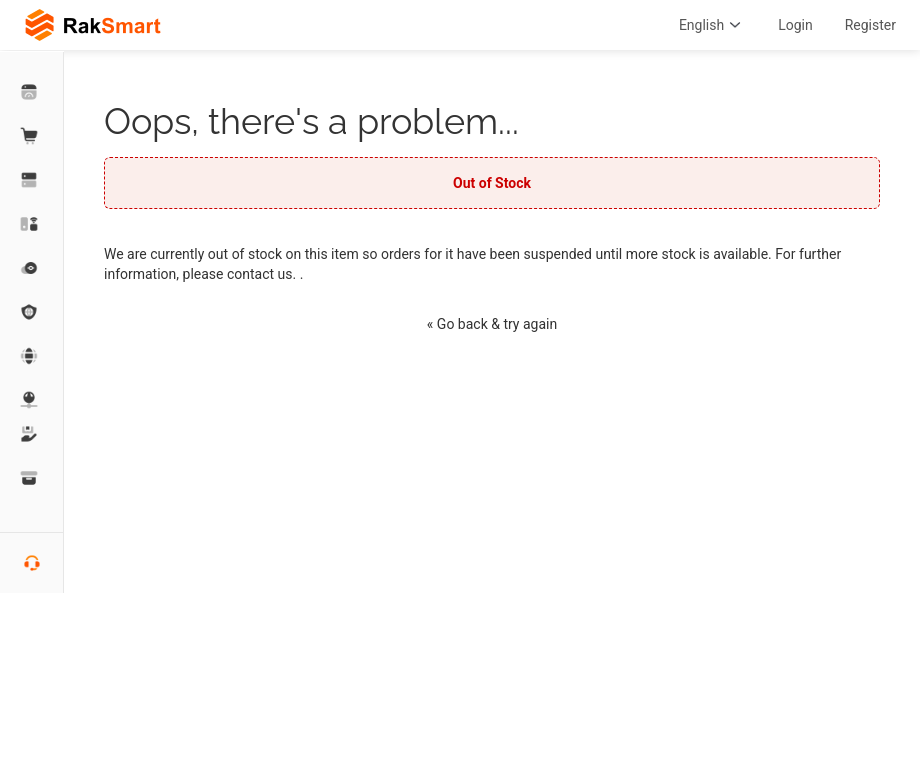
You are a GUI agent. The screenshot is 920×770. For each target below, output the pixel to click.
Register (870, 25)
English (712, 25)
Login (795, 25)
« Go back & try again (492, 324)
